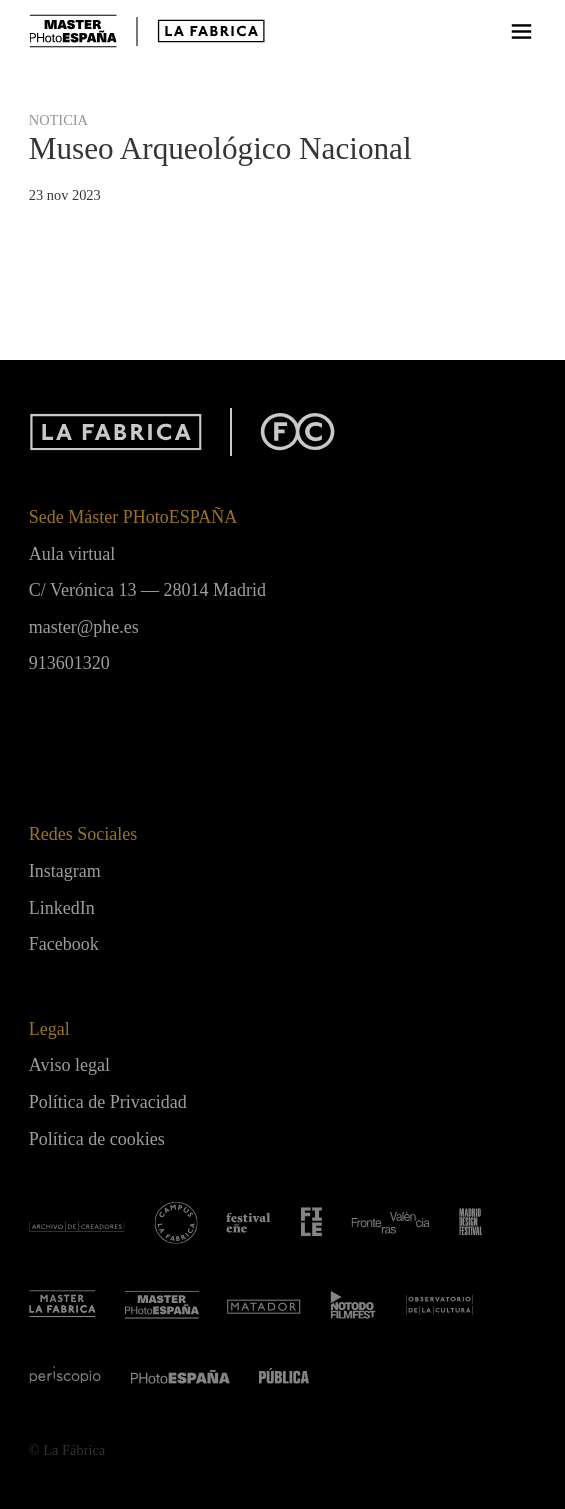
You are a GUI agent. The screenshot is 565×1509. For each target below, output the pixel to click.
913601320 (69, 663)
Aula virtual (72, 554)
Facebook (64, 944)
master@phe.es (84, 627)
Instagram (65, 871)
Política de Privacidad (108, 1102)
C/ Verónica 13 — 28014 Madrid (147, 590)
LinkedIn (62, 908)
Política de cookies (97, 1139)
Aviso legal (69, 1065)
